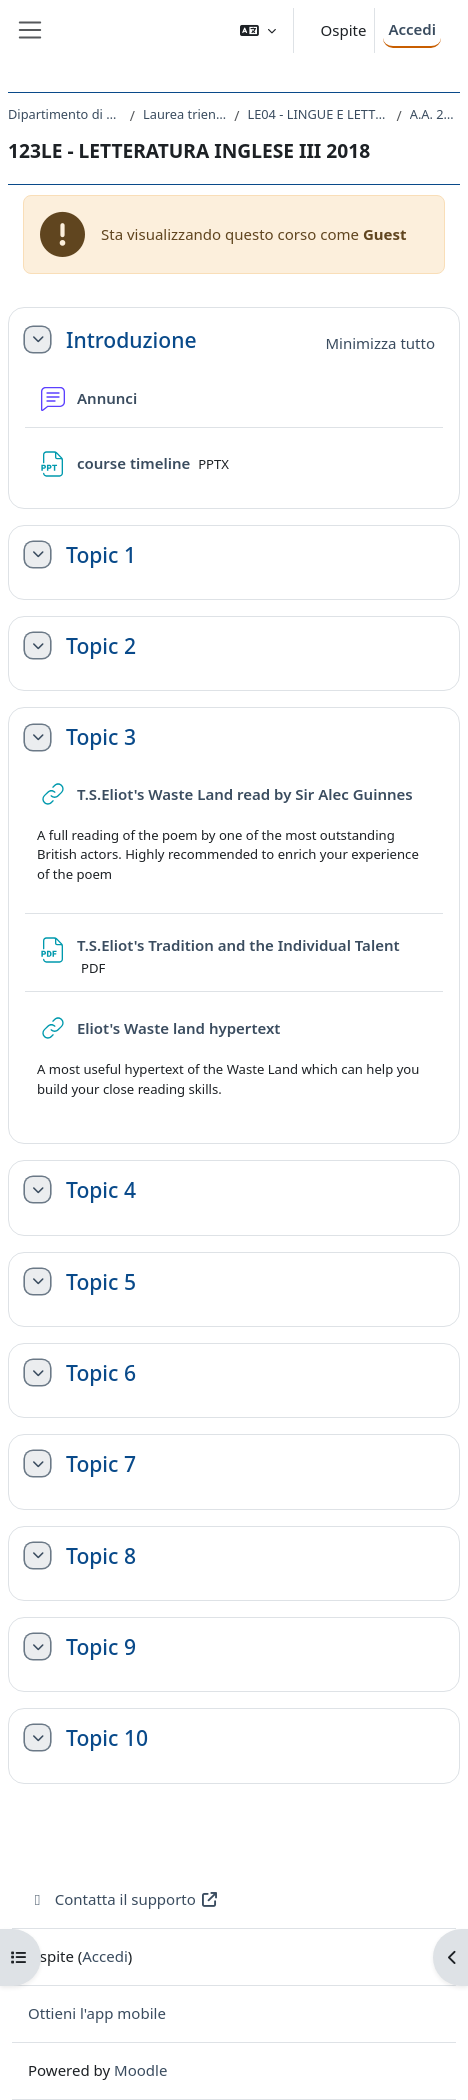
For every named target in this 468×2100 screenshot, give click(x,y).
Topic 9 (101, 1646)
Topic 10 (107, 1737)
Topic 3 (101, 736)
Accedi (412, 29)
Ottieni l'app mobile (97, 2013)
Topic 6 (101, 1372)
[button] (258, 30)
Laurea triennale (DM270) (184, 114)
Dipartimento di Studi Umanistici (65, 114)
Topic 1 (101, 554)
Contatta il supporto (123, 1899)
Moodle (140, 2070)
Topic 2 (101, 645)
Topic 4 (101, 1189)
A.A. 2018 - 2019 (435, 114)
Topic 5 (101, 1281)
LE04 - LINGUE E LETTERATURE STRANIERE (317, 114)
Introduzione (131, 339)
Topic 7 (101, 1463)
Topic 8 (101, 1555)
